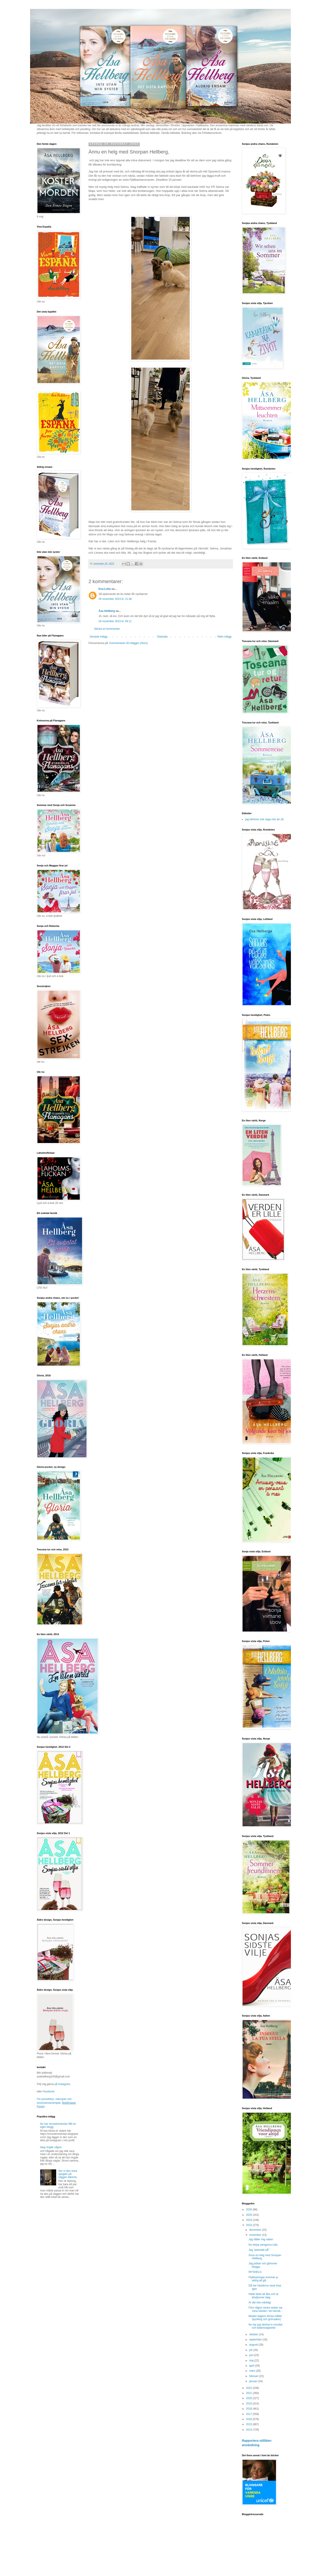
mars (252, 2370)
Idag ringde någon (51, 2147)
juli (251, 2350)
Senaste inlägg (98, 636)
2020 (249, 2398)
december (255, 2229)
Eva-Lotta (105, 588)
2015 (249, 2424)
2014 (249, 2429)
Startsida (162, 636)
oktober (254, 2334)
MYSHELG (255, 2272)
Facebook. (49, 2091)
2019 (249, 2403)
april (252, 2365)
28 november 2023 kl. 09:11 (115, 621)
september (256, 2339)
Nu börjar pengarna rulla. (263, 2244)
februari (254, 2376)
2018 (249, 2408)
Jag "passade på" (259, 2249)
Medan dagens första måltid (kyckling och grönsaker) (265, 2318)
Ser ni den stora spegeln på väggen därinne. (68, 2174)
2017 (249, 2414)
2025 (249, 2214)
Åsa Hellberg (107, 611)
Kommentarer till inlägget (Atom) (128, 643)
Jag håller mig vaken (261, 2239)
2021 (249, 2393)
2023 (249, 2225)
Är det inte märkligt (260, 2302)
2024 (249, 2220)
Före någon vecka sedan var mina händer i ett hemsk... (266, 2309)
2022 (249, 2388)
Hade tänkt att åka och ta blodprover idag (263, 2295)
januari (253, 2381)
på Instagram (62, 2084)
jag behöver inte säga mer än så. (264, 819)
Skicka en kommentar (107, 628)
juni (251, 2355)
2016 (249, 2419)
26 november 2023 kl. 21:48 (115, 599)
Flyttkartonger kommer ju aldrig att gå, (263, 2279)
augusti (254, 2344)
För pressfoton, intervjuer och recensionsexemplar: (56, 2103)
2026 (249, 2209)
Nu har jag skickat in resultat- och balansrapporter (266, 2326)
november (255, 2234)
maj (251, 2360)
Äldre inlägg (224, 636)
